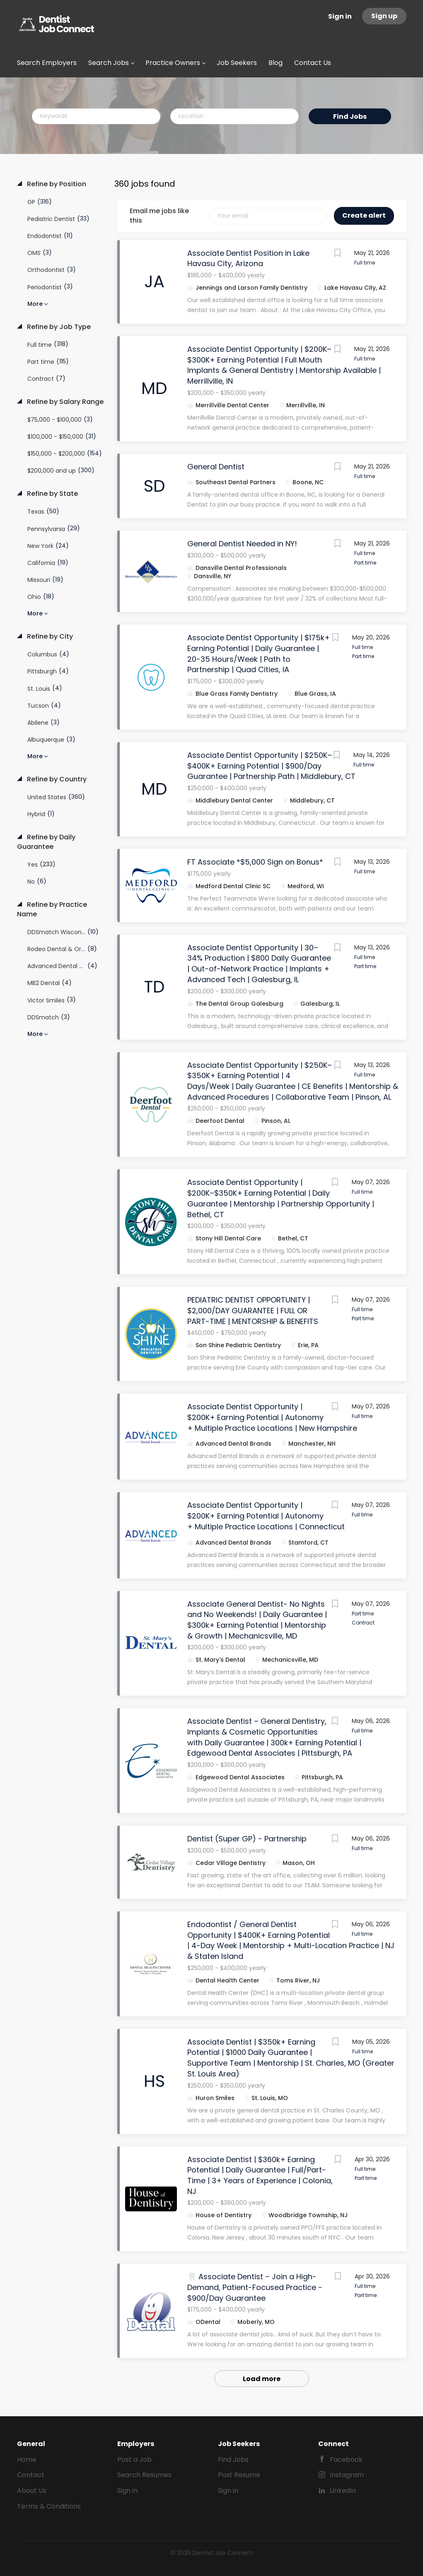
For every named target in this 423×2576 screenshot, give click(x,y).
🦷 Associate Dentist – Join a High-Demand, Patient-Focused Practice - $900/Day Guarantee (254, 2287)
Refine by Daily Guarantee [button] (46, 842)
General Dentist (215, 466)
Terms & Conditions (49, 2506)
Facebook (346, 2459)
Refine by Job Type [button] (58, 327)
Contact (30, 2475)
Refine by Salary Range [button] (64, 401)
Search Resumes (144, 2475)
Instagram (347, 2475)
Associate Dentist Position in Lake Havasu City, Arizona (248, 258)
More (35, 304)
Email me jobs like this (159, 216)
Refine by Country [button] (56, 779)
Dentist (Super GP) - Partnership (247, 1838)
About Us (31, 2490)
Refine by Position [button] (55, 184)
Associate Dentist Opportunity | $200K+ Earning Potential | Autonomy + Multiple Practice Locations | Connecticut (266, 1515)
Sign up (384, 16)
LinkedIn (343, 2490)
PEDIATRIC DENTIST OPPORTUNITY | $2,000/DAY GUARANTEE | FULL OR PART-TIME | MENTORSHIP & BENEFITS (252, 1310)
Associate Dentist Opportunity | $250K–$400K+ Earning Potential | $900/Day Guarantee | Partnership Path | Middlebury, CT (271, 765)
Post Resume (239, 2475)
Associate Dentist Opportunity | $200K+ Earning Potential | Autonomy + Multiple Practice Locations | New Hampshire (272, 1417)
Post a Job (134, 2459)
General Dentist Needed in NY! (242, 543)
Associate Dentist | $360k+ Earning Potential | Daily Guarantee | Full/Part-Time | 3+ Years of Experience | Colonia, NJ (260, 2175)
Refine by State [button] (51, 493)
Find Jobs (350, 116)
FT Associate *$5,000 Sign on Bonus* (255, 862)
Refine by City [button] (49, 636)
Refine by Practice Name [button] (52, 909)
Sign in (340, 16)
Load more (261, 2379)
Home (26, 2459)
